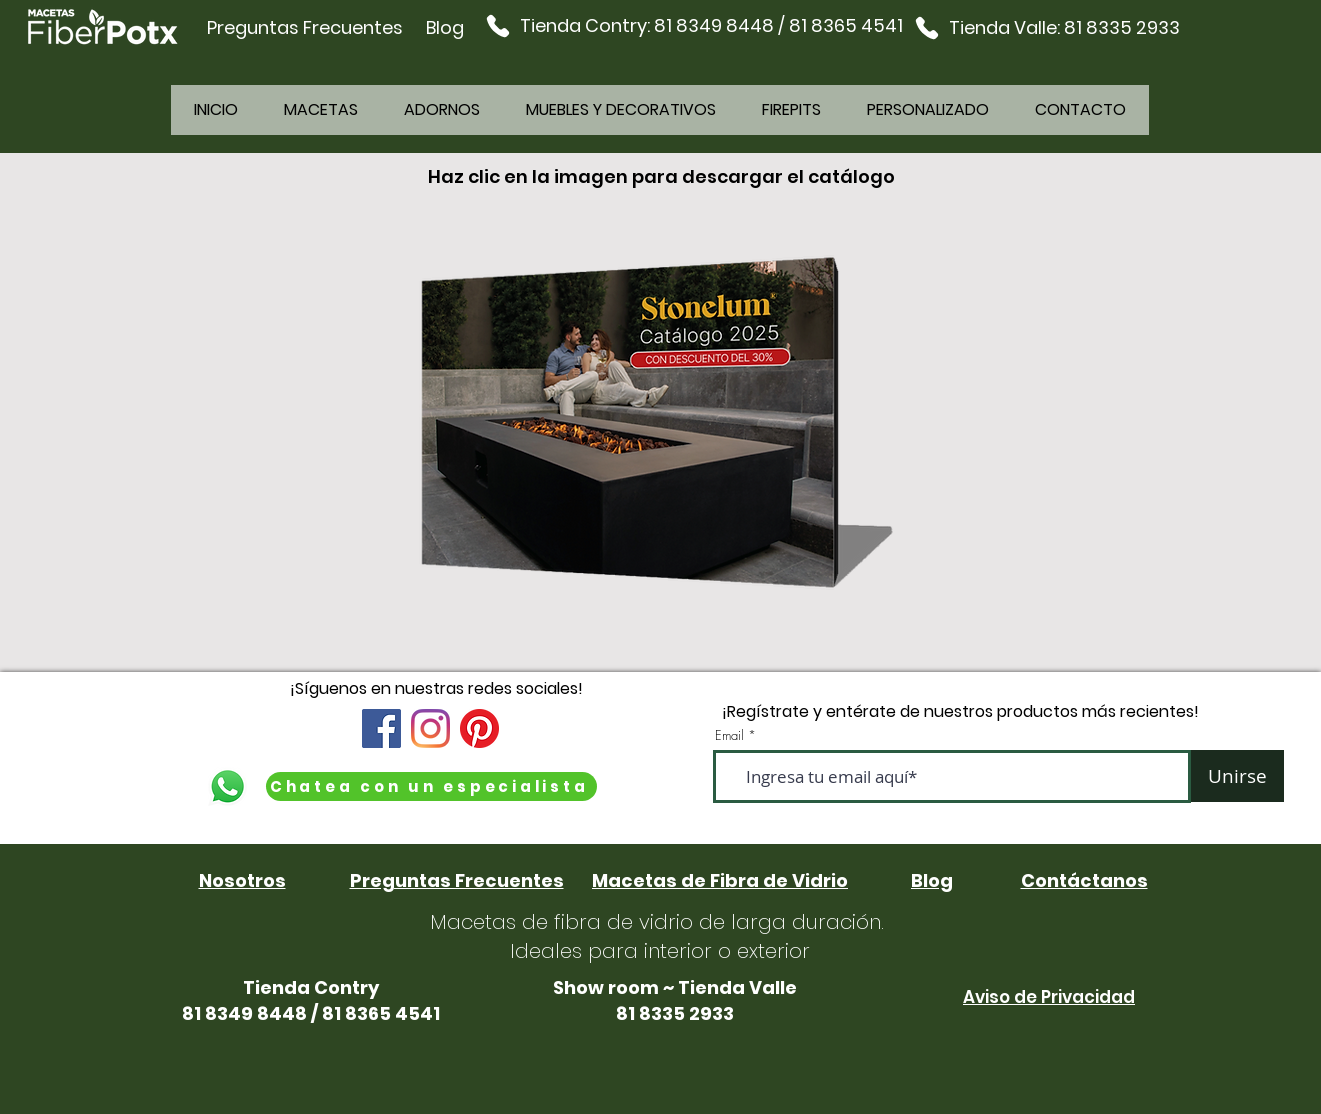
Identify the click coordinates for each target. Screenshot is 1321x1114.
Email (729, 735)
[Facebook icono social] (381, 728)
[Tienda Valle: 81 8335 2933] (1046, 27)
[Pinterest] (479, 728)
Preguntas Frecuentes (305, 27)
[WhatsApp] (227, 786)
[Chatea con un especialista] (431, 786)
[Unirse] (1237, 776)
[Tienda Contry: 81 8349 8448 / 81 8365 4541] (694, 25)
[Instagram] (430, 728)
